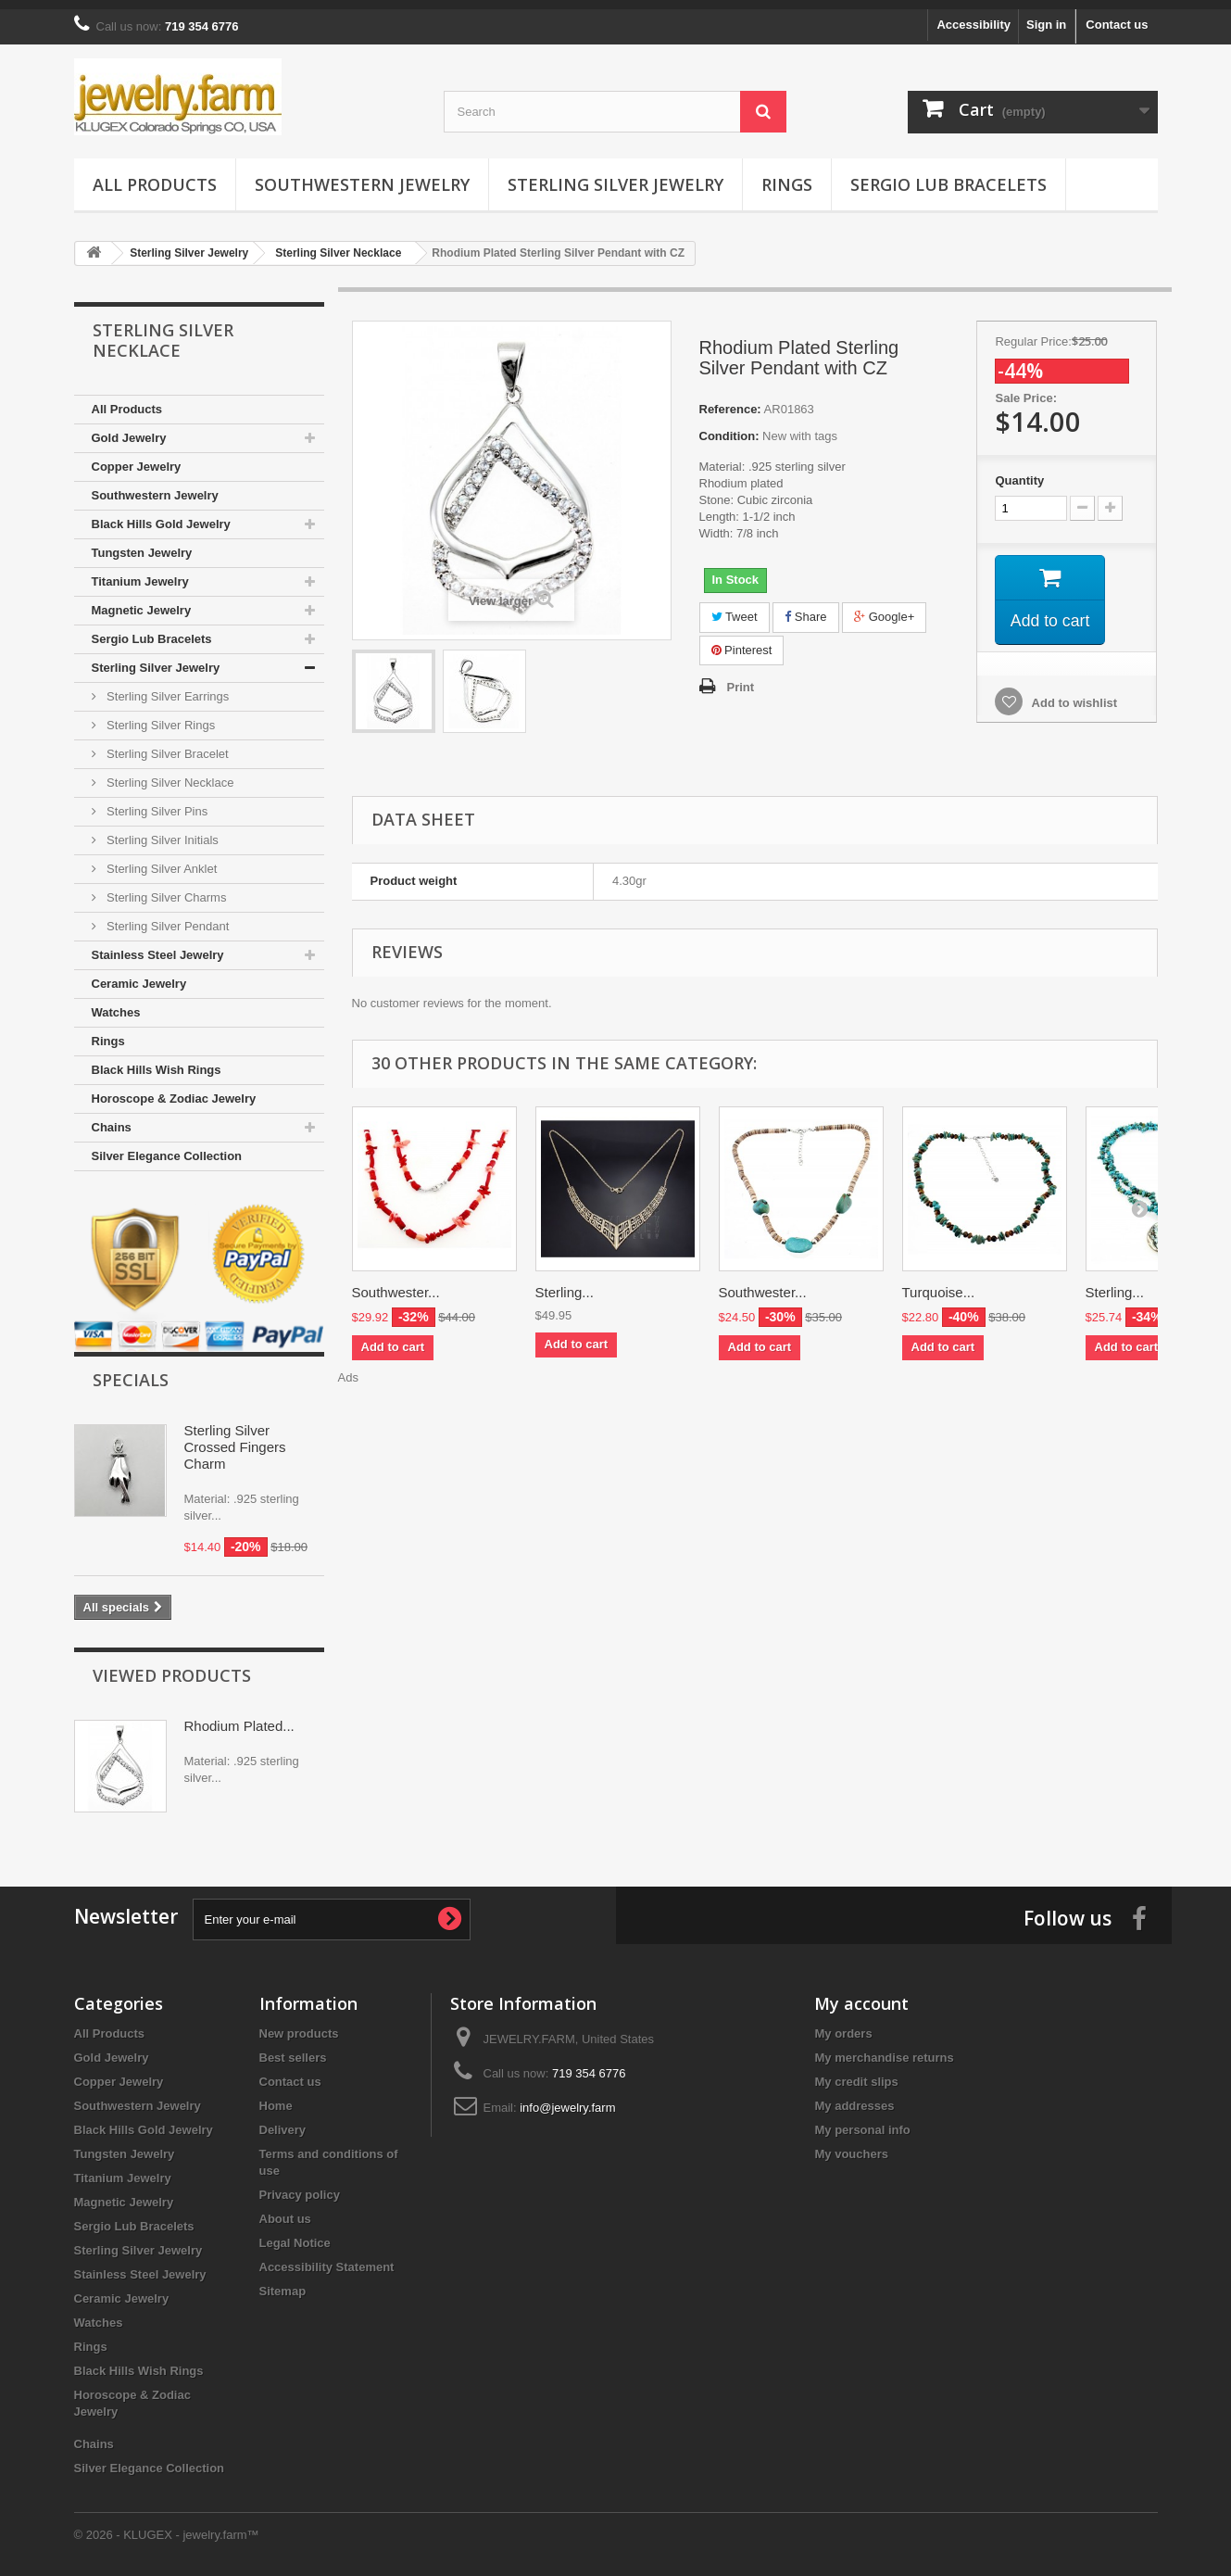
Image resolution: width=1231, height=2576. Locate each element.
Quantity (1019, 471)
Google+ (884, 607)
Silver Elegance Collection (167, 1147)
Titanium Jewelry (140, 572)
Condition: (729, 427)
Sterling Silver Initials (161, 831)
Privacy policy (299, 2185)
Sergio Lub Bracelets (948, 175)
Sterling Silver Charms (165, 888)
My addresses (854, 2096)
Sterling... (564, 1283)
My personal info (862, 2121)
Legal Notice (295, 2234)
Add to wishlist (1072, 694)
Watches (116, 1003)
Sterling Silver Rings (160, 716)
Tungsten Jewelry (142, 543)
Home (276, 2096)
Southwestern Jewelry (362, 175)
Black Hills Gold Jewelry (161, 515)
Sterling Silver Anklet (161, 859)
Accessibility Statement (327, 2258)
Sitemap (283, 2282)
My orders (843, 2024)
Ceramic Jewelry (139, 974)
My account (861, 1994)
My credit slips (856, 2072)
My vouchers (850, 2145)
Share (805, 607)
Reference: (730, 400)
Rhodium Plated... (239, 1716)
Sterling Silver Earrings (167, 687)
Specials (131, 1370)
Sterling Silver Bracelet (166, 744)
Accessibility (973, 15)
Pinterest (742, 641)
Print (741, 678)
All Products (155, 175)
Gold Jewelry (129, 429)
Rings (786, 175)
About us (285, 2209)
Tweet (734, 607)
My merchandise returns (883, 2048)
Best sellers (293, 2048)
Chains (112, 1118)
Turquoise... (938, 1283)
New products (299, 2024)
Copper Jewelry (137, 457)
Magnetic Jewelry (142, 601)
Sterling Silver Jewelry (615, 175)
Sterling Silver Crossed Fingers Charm (235, 1437)
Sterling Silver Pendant (167, 917)
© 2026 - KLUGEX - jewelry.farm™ (166, 2525)
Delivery (283, 2121)
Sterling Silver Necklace (169, 773)
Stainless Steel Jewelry (158, 946)
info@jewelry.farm (567, 2098)
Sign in (1046, 15)
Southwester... (396, 1283)
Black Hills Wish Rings (156, 1060)
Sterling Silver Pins (156, 802)
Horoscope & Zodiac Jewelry (174, 1089)
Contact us (1117, 15)
